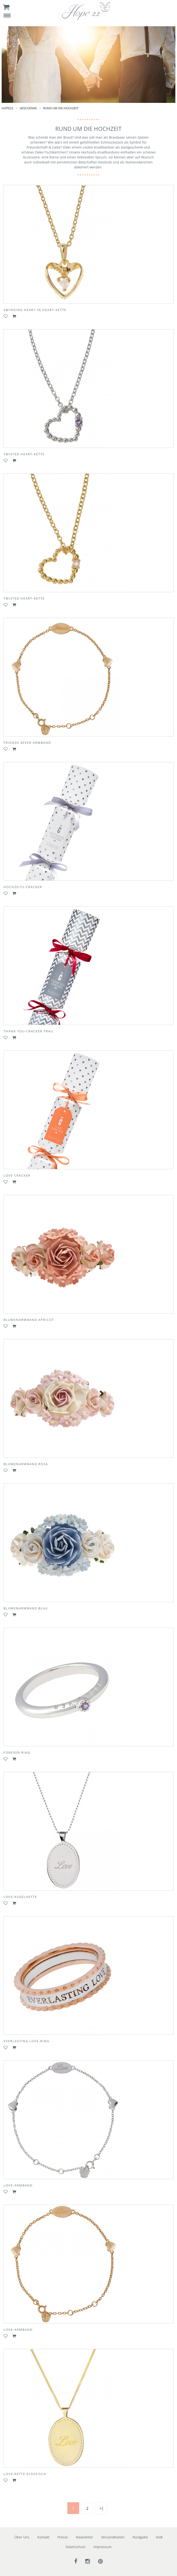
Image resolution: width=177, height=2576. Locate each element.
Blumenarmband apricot (29, 1320)
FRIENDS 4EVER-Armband (27, 742)
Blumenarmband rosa (26, 1464)
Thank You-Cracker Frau (28, 1031)
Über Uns (21, 2537)
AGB (159, 2537)
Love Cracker (17, 1175)
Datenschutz (76, 2547)
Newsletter (84, 2537)
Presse (62, 2537)
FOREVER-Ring (17, 1752)
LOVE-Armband (18, 2185)
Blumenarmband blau (26, 1608)
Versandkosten (113, 2537)
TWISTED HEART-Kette (24, 454)
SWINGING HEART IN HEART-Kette (35, 310)
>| (101, 2508)
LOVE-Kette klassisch (25, 2474)
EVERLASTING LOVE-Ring (26, 2041)
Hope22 (7, 108)
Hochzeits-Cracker (23, 887)
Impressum (103, 2547)
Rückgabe (140, 2537)
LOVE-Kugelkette (20, 1897)
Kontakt (43, 2537)
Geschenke (28, 108)
